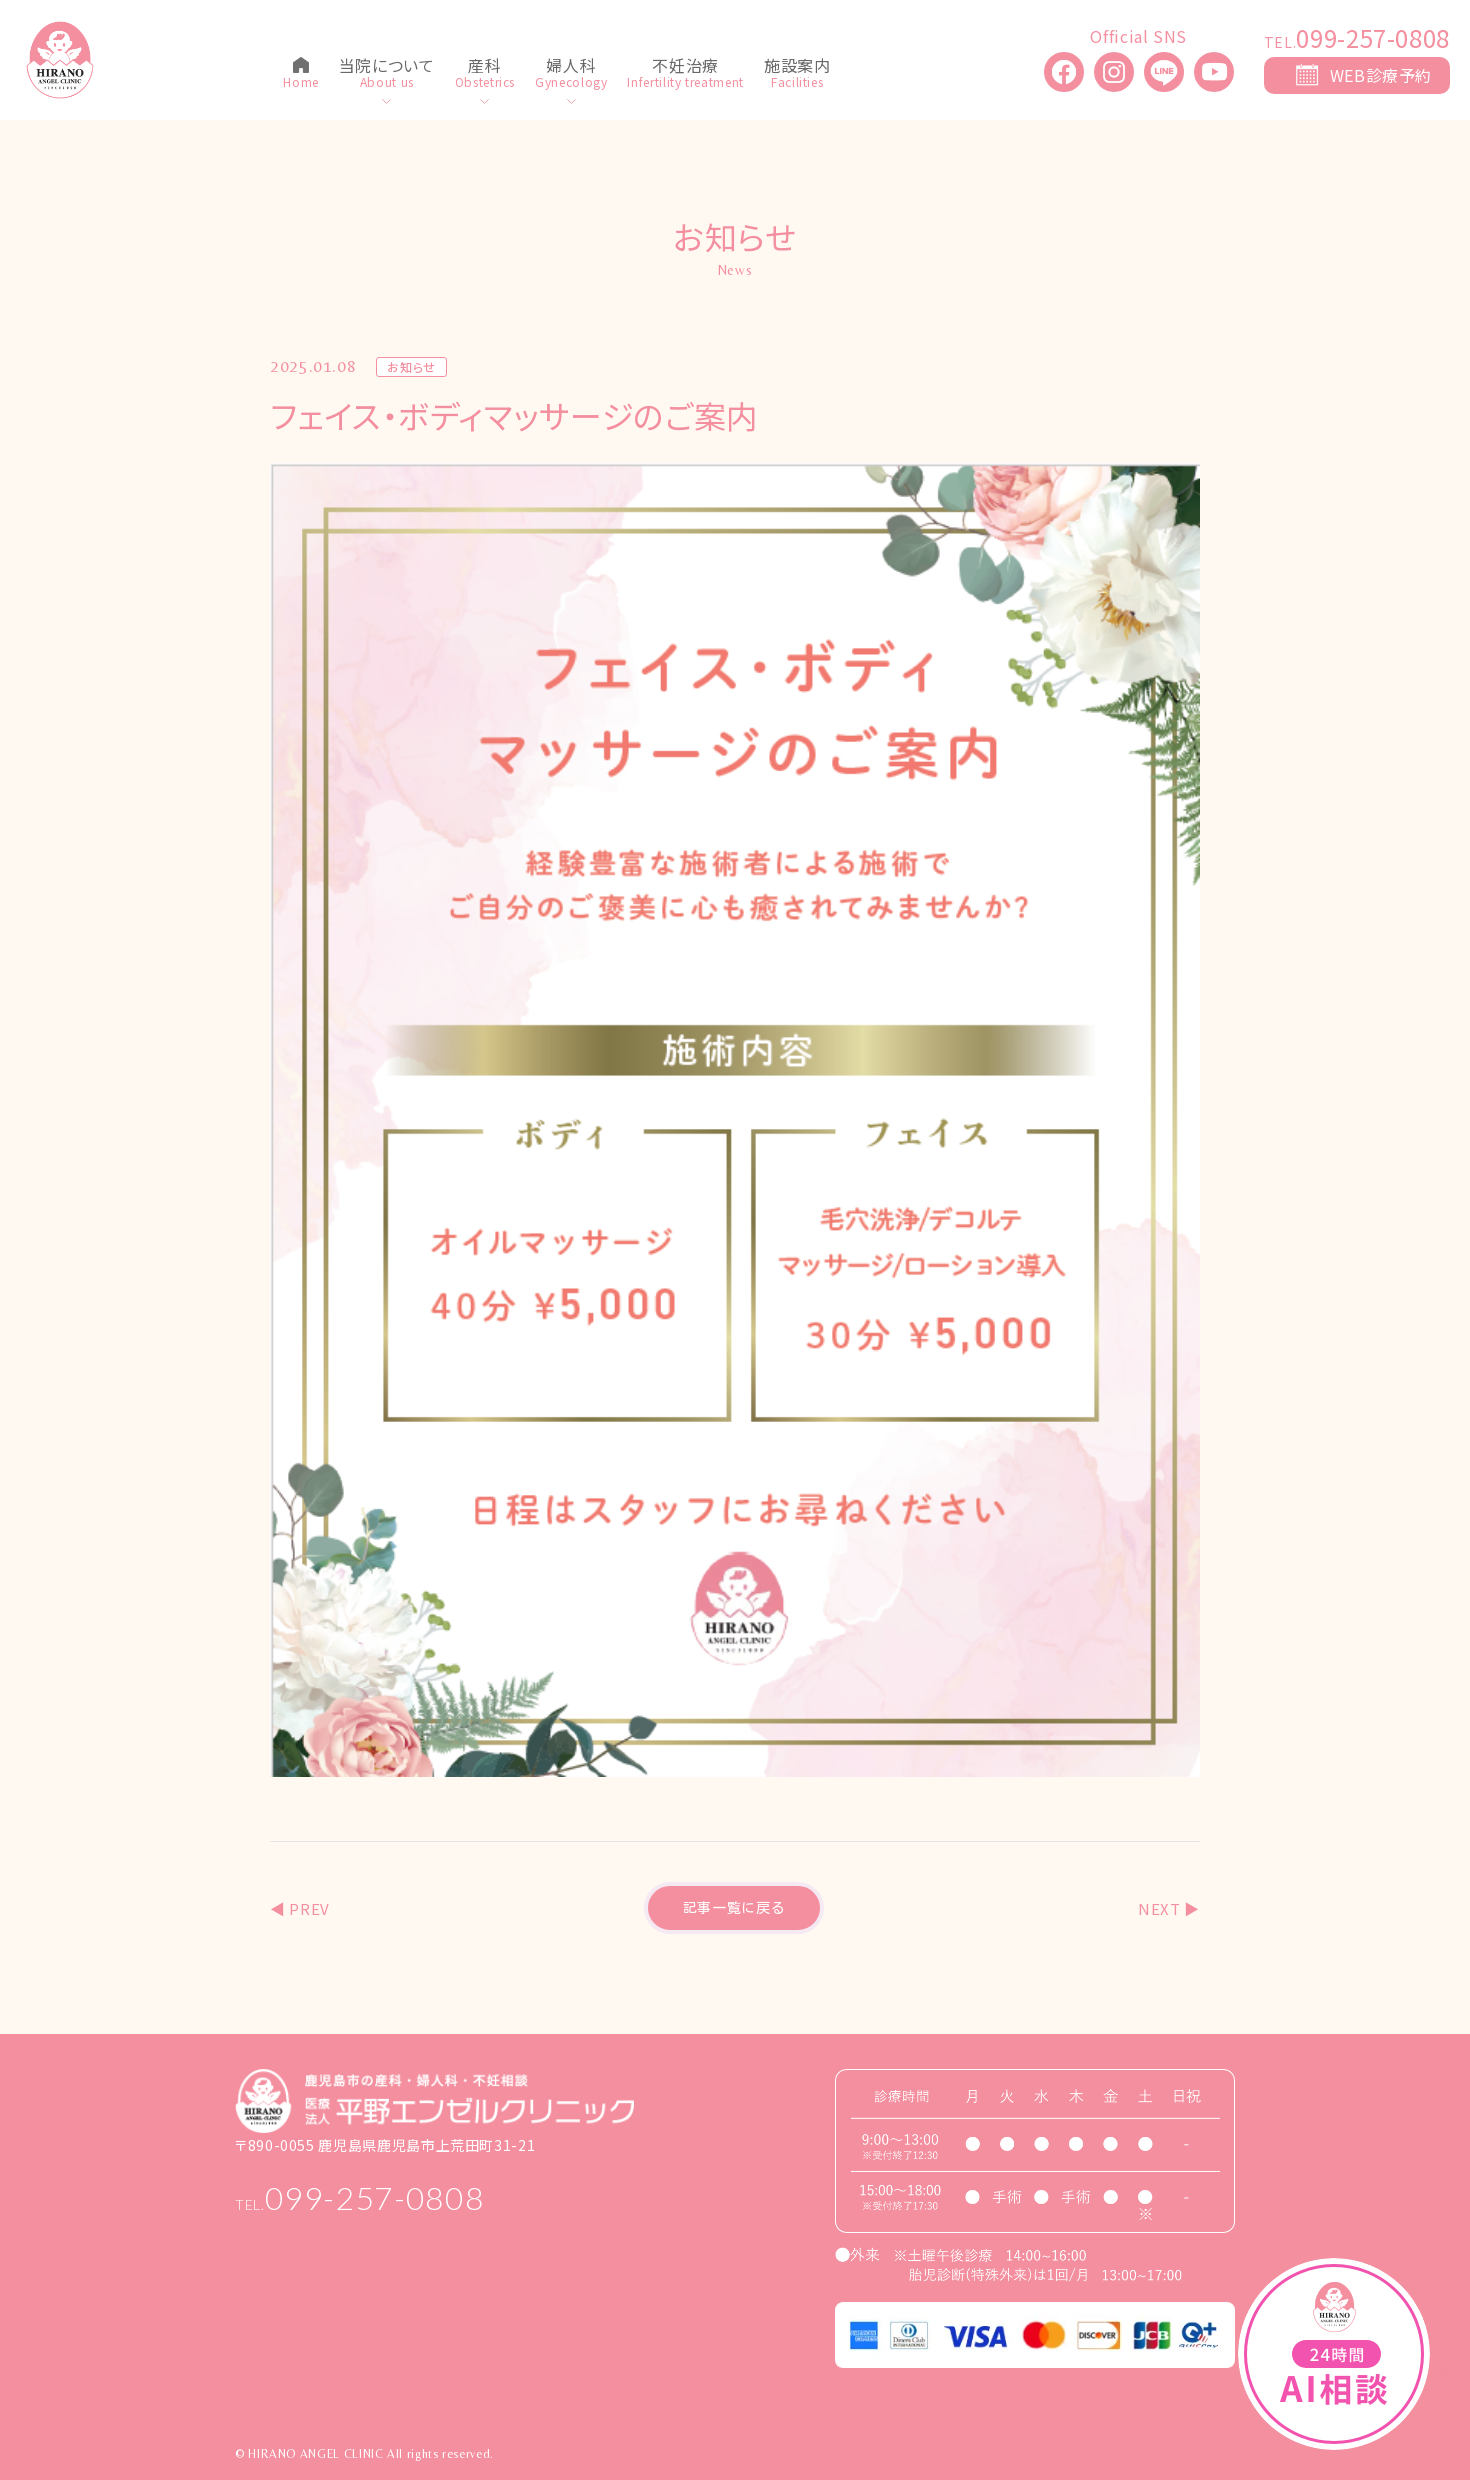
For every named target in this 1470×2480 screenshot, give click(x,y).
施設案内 (797, 67)
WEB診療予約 (1381, 75)
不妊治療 (685, 67)
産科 (484, 67)
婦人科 (571, 67)
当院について (387, 67)
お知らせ (411, 367)
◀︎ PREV (300, 1908)
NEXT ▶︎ (1169, 1908)
